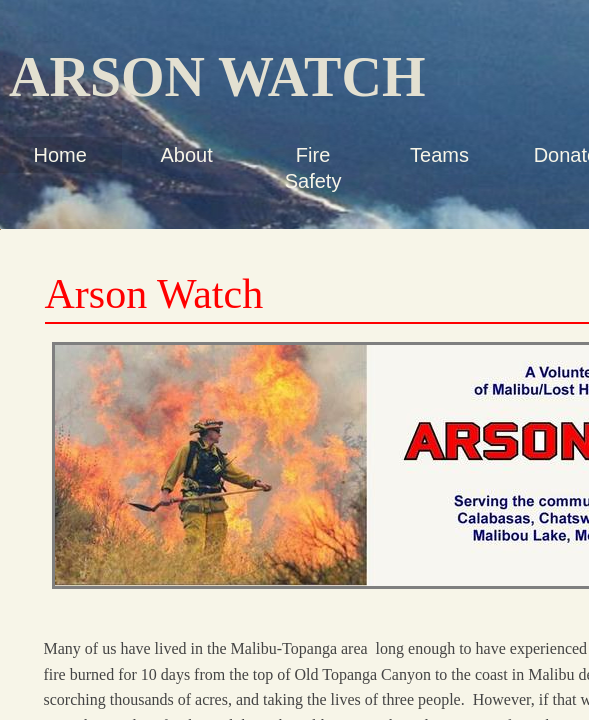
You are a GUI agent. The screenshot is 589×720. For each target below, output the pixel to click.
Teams (439, 155)
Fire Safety (313, 168)
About (187, 155)
